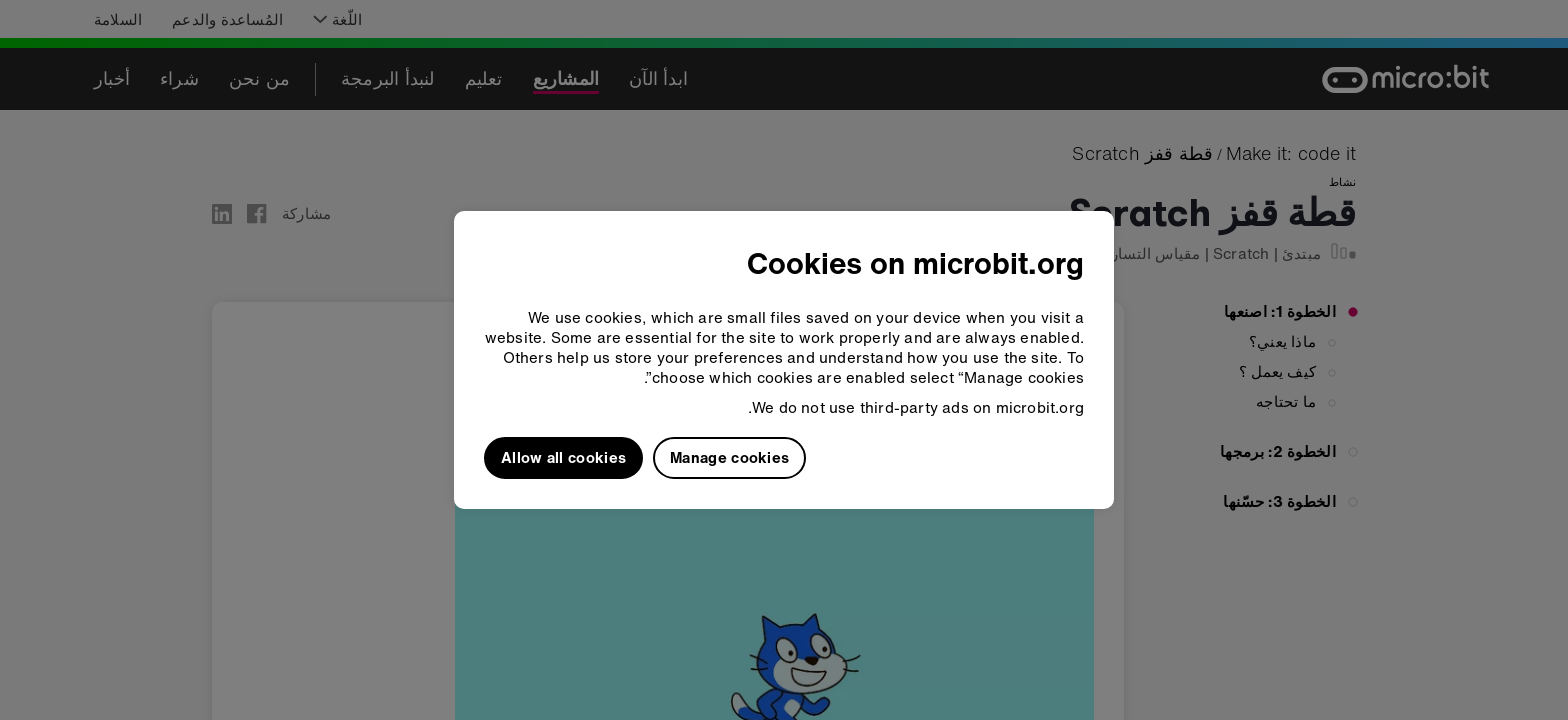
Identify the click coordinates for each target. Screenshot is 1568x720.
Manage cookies (729, 457)
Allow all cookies (563, 457)
